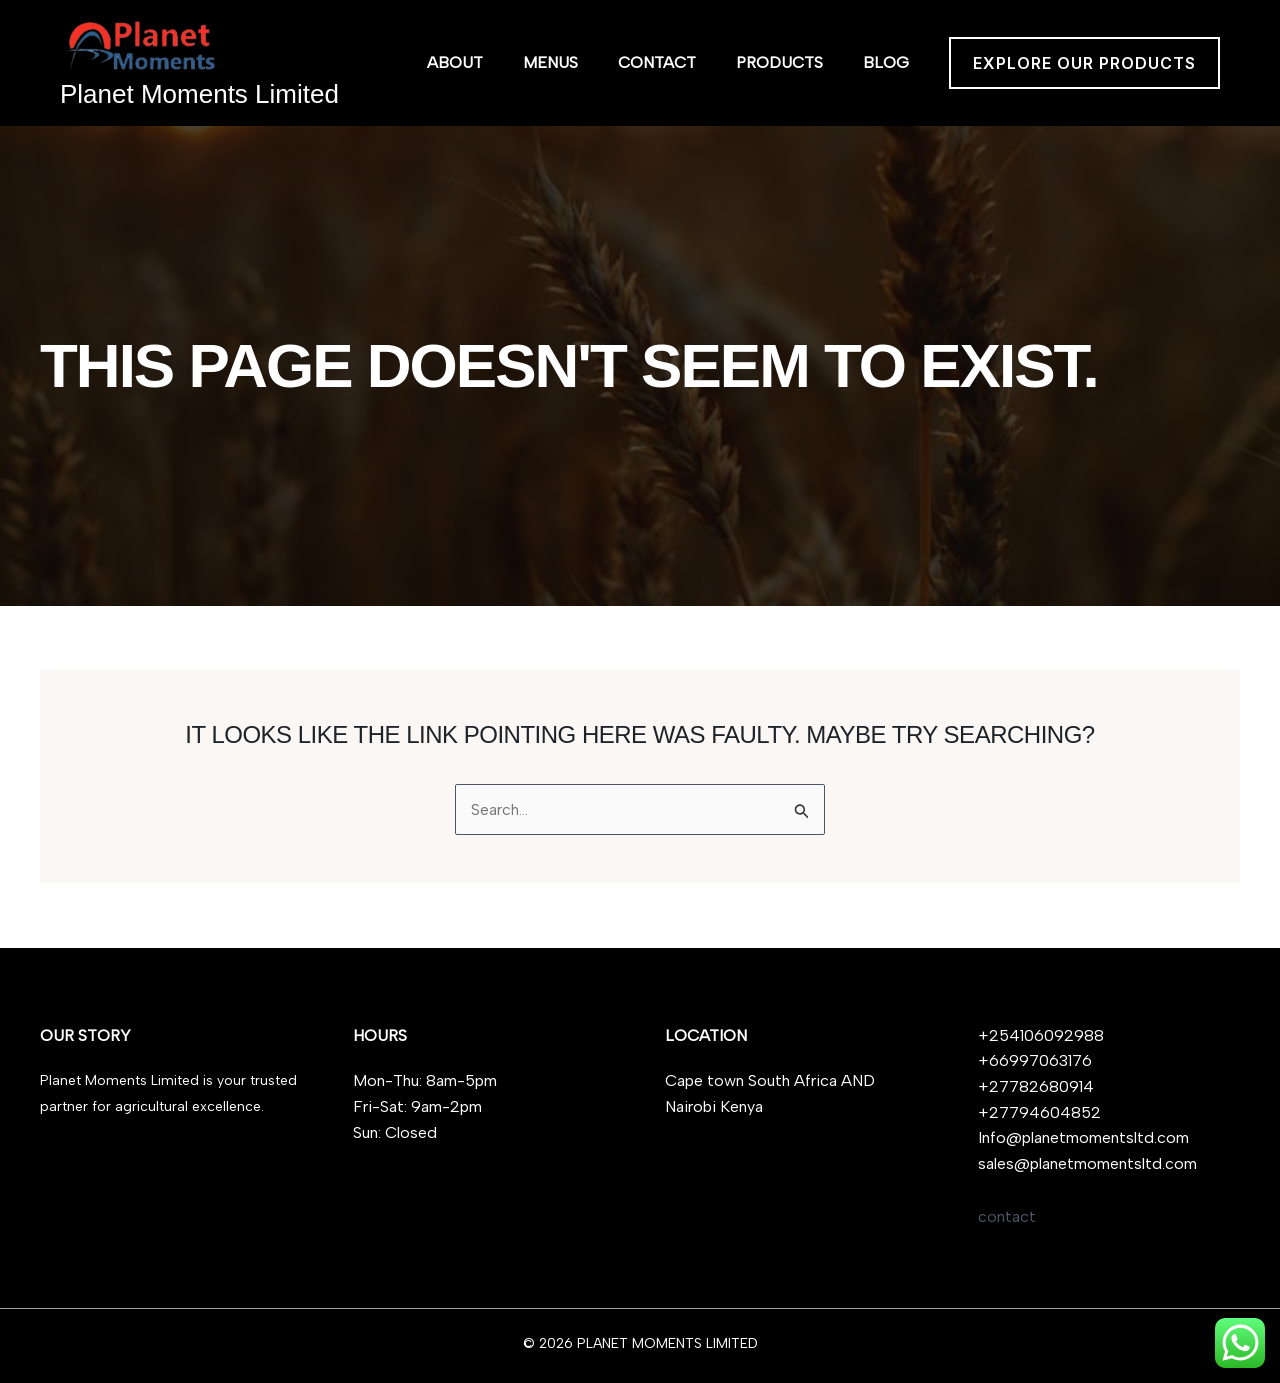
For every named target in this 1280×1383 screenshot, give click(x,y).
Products (779, 62)
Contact (657, 62)
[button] (1084, 63)
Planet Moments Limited (199, 94)
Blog (886, 62)
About (455, 62)
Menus (550, 62)
